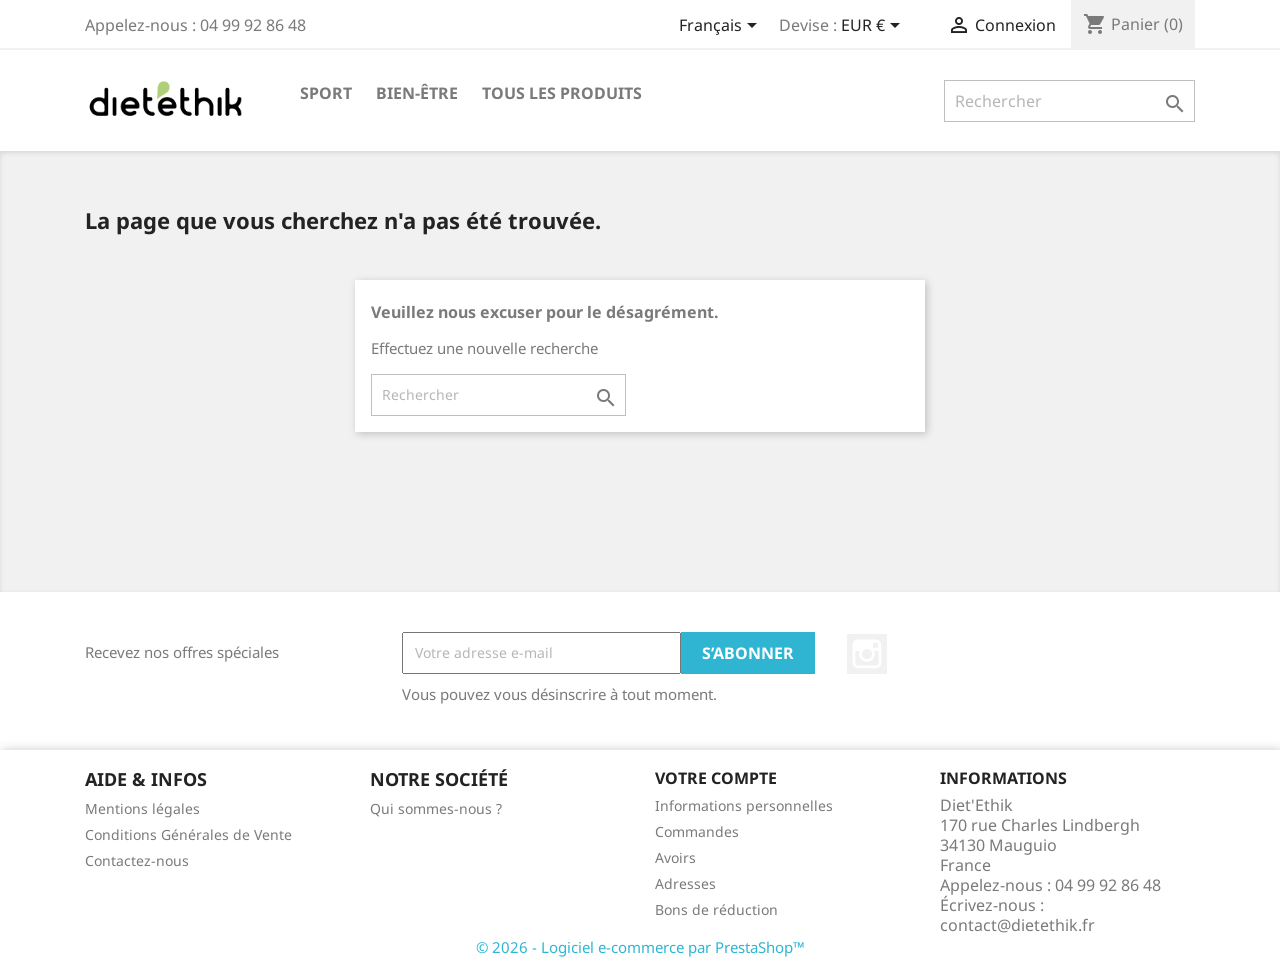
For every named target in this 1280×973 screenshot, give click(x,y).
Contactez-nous (137, 860)
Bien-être (417, 93)
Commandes (697, 831)
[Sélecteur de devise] (874, 27)
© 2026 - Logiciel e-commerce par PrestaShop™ (640, 947)
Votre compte (716, 778)
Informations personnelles (744, 805)
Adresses (685, 883)
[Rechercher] (1069, 101)
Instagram (867, 654)
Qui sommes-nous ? (436, 808)
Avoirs (675, 857)
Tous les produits (562, 93)
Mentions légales (142, 808)
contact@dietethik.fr (1017, 925)
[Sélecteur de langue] (721, 27)
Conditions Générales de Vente (188, 834)
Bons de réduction (716, 909)
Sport (326, 93)
